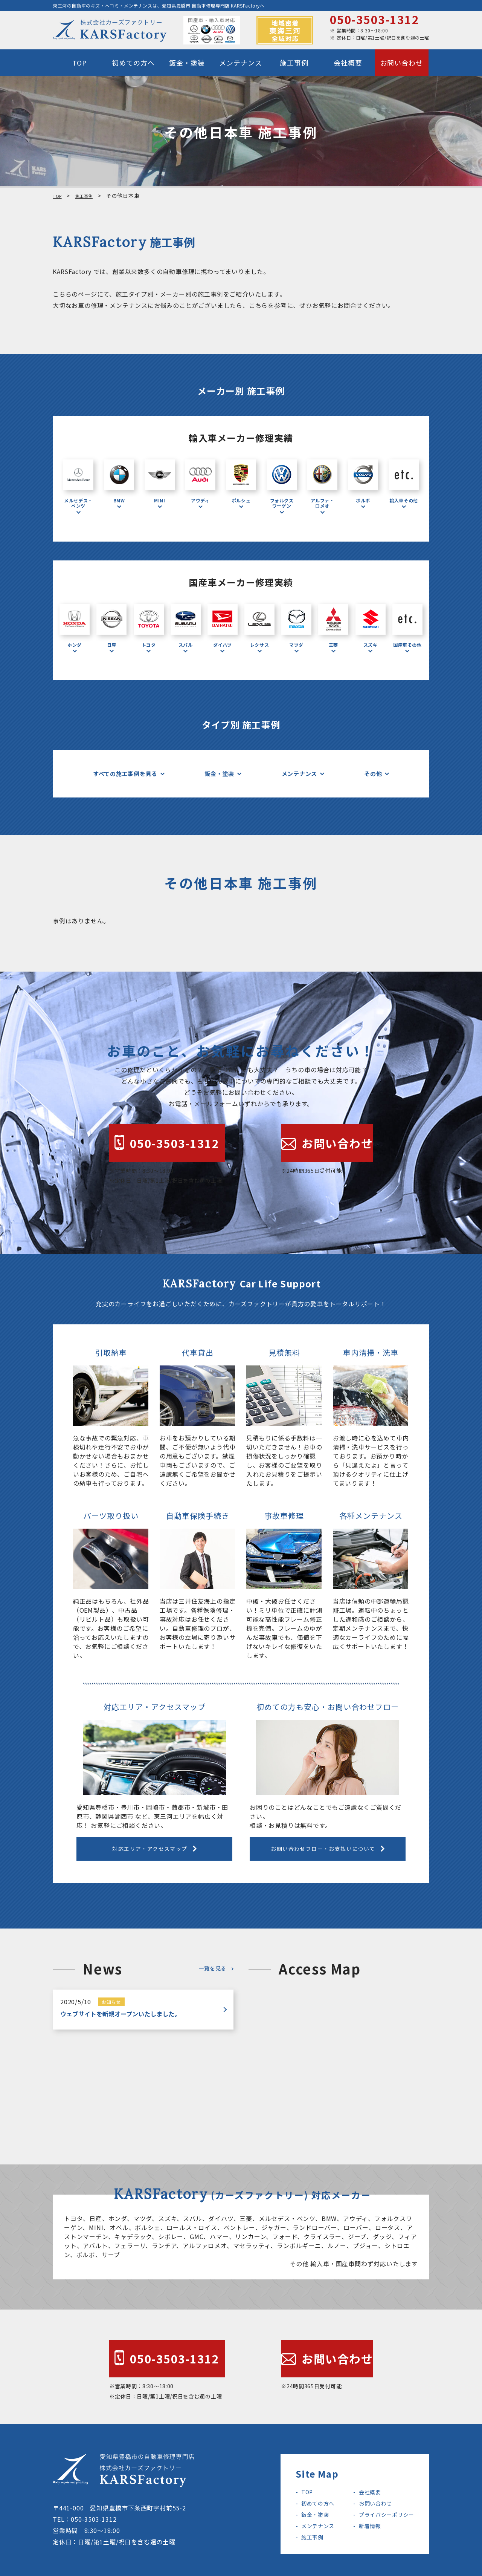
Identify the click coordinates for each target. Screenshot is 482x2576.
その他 (374, 755)
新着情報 (363, 2508)
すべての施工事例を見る (125, 755)
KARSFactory (227, 2571)
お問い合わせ (401, 62)
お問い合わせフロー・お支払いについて (323, 1831)
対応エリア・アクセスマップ (149, 1831)
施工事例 (294, 62)
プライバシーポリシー (382, 2497)
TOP (79, 62)
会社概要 (348, 62)
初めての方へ (133, 62)
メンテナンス (240, 62)
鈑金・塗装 (187, 62)
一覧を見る (210, 1952)
